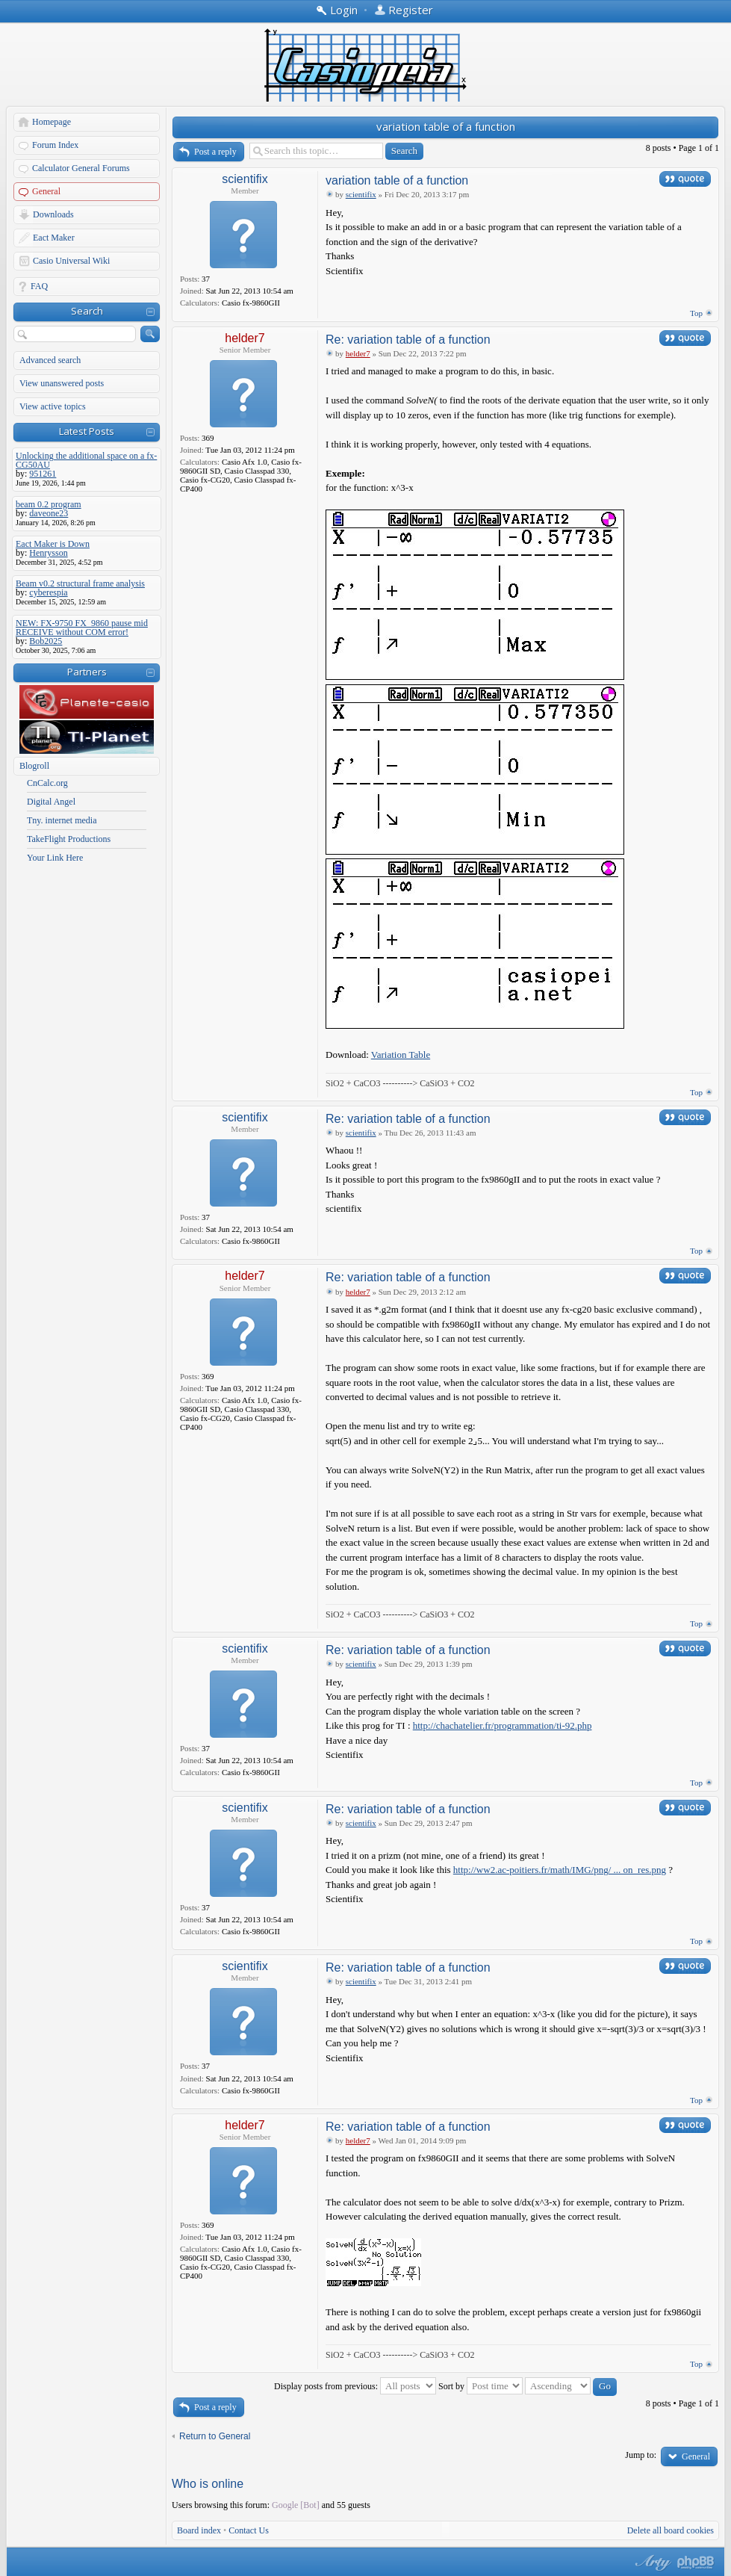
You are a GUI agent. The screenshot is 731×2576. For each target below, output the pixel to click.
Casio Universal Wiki (71, 261)
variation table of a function (445, 126)
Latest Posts (86, 431)
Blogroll (34, 766)
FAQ (39, 286)
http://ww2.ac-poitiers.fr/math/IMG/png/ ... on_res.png (559, 1869)
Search (87, 311)
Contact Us (248, 2530)
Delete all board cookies (670, 2530)
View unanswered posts (61, 383)
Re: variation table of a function (408, 339)
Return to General (214, 2436)
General (46, 191)
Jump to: (640, 2455)
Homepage (51, 122)
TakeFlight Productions (69, 839)
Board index (199, 2530)
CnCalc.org (47, 783)
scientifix (244, 179)
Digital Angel (51, 801)
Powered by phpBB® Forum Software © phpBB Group (696, 2562)
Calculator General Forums (81, 168)
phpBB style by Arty (651, 2562)
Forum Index (55, 145)
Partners (87, 671)
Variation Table (400, 1054)
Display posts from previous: (355, 2386)
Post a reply (215, 151)
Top (696, 313)
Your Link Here (55, 857)
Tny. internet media (62, 820)
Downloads (53, 214)
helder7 (244, 338)
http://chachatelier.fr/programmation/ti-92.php (502, 1725)
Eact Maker (54, 237)
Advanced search (50, 360)
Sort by (480, 2386)
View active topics (52, 406)
